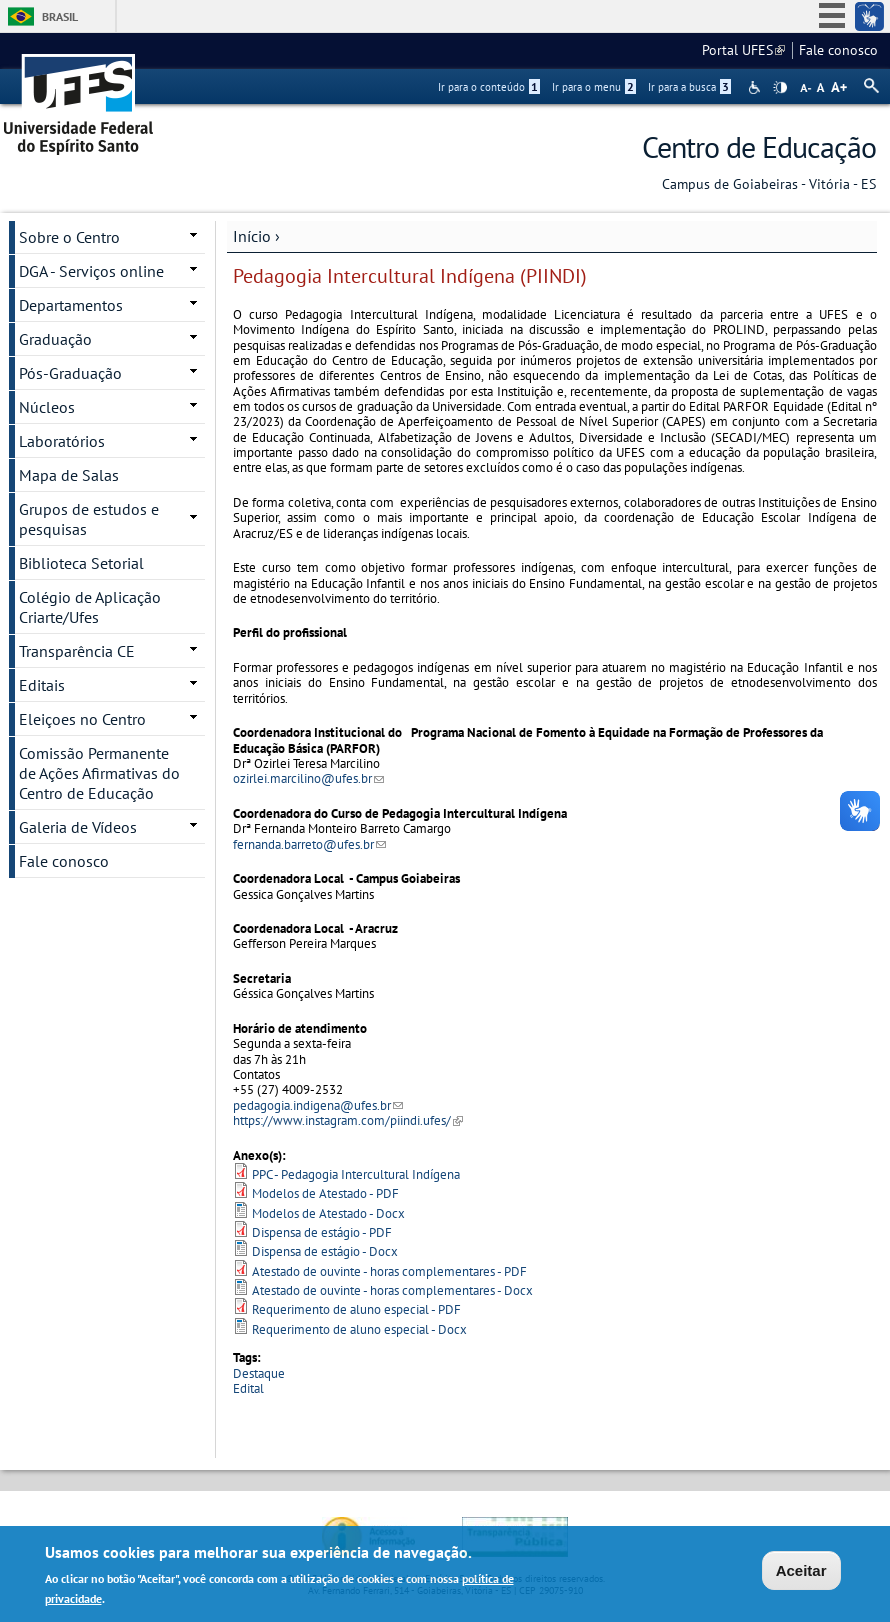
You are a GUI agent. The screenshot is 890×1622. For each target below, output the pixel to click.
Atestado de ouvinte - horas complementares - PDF (389, 1271)
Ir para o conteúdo (489, 87)
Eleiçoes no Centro (82, 719)
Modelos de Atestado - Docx (328, 1213)
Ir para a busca (689, 87)
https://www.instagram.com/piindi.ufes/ (348, 1120)
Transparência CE (77, 651)
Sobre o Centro (69, 237)
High (780, 88)
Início (252, 236)
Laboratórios (62, 441)
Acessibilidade (756, 87)
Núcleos (47, 407)
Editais (42, 685)
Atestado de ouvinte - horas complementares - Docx (392, 1290)
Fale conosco (838, 50)
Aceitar (801, 1572)
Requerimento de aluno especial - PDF (356, 1309)
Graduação (55, 339)
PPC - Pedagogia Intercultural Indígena (356, 1174)
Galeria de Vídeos (78, 827)
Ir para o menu (594, 87)
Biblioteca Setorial (81, 563)
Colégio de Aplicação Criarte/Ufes (90, 607)
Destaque (259, 1373)
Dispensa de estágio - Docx (325, 1251)
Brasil (60, 16)
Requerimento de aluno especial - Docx (359, 1329)
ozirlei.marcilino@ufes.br (308, 778)
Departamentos (71, 305)
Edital (248, 1388)
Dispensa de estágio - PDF (322, 1232)
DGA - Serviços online (91, 271)
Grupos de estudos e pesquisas (89, 519)
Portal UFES (743, 50)
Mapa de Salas (69, 475)
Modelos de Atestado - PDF (325, 1193)
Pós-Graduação (70, 373)
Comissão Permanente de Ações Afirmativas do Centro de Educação (99, 773)
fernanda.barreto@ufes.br (309, 844)
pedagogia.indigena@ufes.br (318, 1105)
